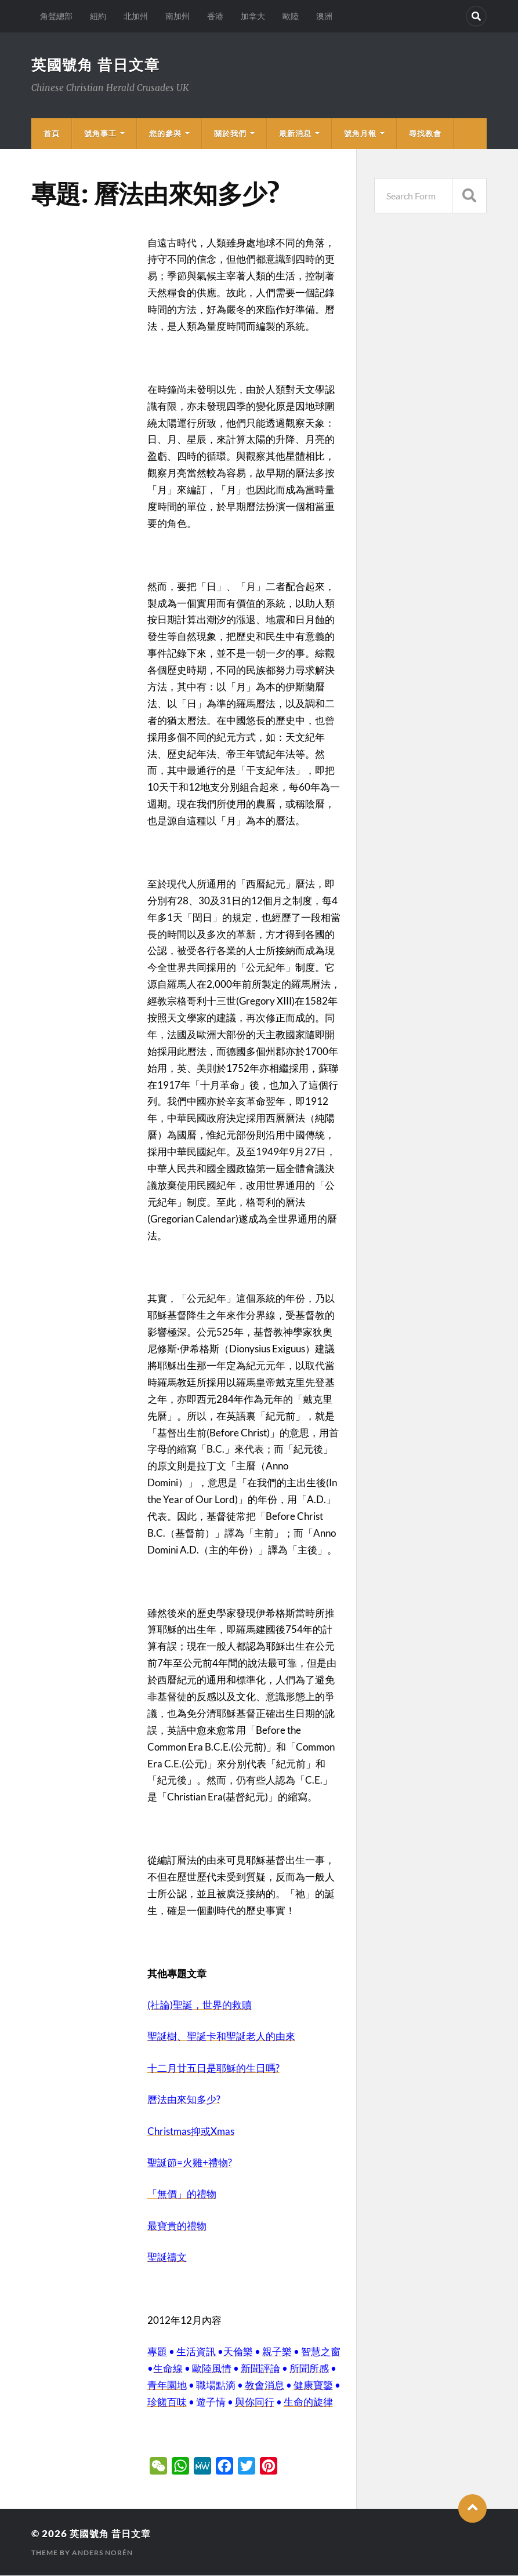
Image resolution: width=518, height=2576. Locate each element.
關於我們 (230, 134)
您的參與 (165, 134)
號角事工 (100, 134)
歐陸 (290, 16)
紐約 (98, 16)
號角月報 (360, 134)
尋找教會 (425, 134)
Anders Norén (102, 2553)
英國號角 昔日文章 (98, 65)
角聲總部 (56, 16)
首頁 (52, 134)
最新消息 (295, 134)
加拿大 (253, 16)
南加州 (177, 16)
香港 (215, 16)
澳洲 (324, 16)
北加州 (136, 16)
